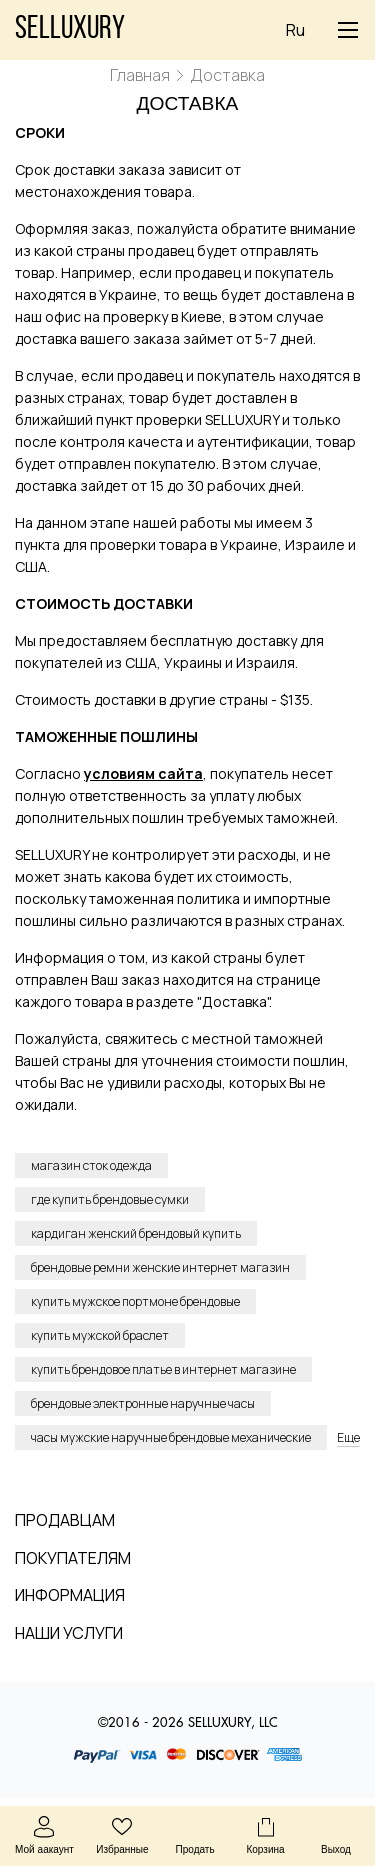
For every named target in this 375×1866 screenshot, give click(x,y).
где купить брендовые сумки (110, 1199)
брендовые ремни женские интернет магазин (160, 1267)
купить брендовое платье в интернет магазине (163, 1369)
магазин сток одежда (91, 1165)
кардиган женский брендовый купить (136, 1233)
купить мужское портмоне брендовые (135, 1301)
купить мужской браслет (100, 1335)
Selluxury (70, 30)
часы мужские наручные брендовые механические (171, 1437)
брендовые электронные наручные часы (143, 1403)
